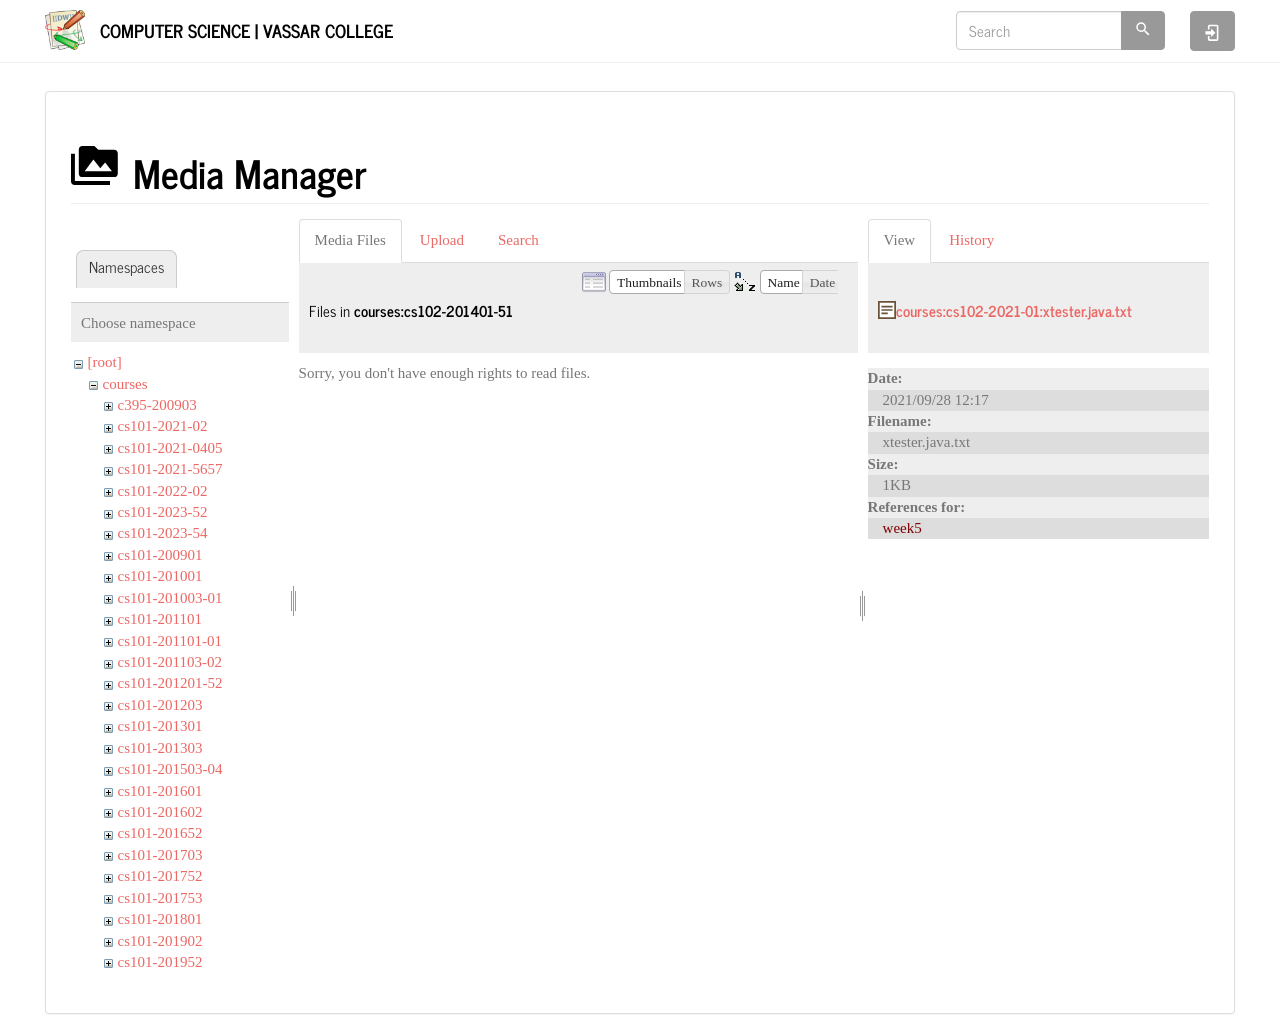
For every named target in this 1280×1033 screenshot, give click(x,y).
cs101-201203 (160, 705)
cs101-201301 (160, 726)
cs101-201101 (160, 619)
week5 (902, 528)
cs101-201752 (160, 876)
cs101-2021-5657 (170, 469)
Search (518, 240)
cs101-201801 (160, 919)
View (900, 240)
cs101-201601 (160, 791)
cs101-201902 (160, 941)
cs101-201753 (160, 898)
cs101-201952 (160, 962)
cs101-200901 (160, 555)
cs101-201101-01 (170, 641)
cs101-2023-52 (163, 512)
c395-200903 (157, 405)
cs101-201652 (160, 833)
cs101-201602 (160, 812)
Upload (442, 240)
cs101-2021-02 (163, 426)
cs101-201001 (160, 576)
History (971, 240)
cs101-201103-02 (170, 662)
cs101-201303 (160, 748)
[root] (105, 362)
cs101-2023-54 (163, 533)
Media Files (350, 240)
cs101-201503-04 (170, 769)
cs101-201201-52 (170, 683)
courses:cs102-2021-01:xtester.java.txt (1014, 310)
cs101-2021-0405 (170, 448)
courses (125, 384)
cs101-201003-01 (170, 598)
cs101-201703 (160, 855)
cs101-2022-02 (163, 491)
